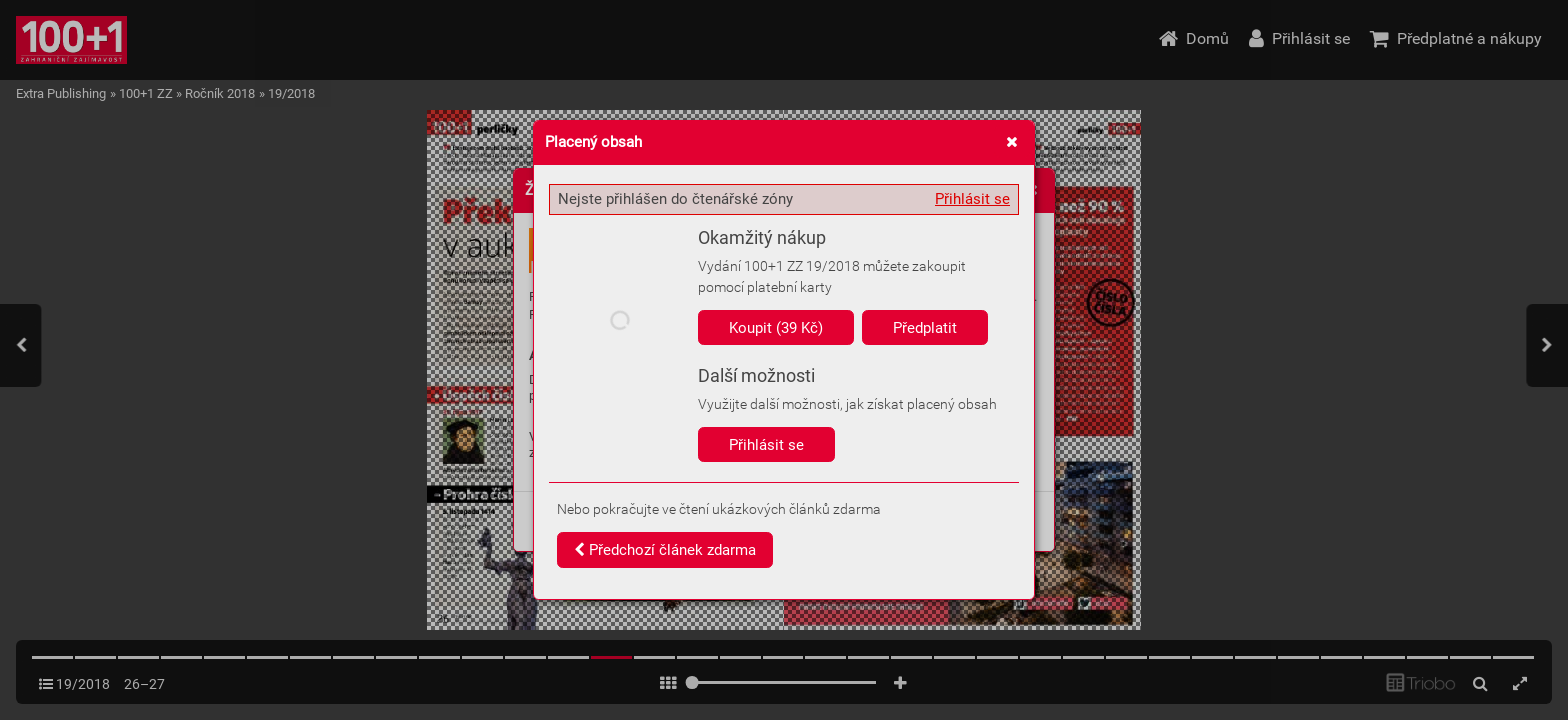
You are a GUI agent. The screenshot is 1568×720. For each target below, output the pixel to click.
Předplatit (925, 328)
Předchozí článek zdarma (665, 550)
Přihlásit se (972, 199)
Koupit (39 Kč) (776, 328)
